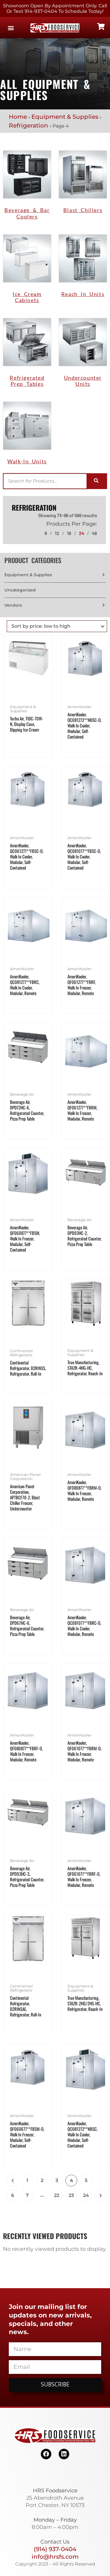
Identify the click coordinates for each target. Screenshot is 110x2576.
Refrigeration (28, 125)
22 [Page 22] (56, 2195)
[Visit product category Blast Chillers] (83, 183)
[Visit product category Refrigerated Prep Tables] (27, 354)
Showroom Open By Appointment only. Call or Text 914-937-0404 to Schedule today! (55, 8)
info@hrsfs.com (55, 2556)
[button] (11, 27)
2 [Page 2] (42, 2180)
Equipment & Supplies (64, 116)
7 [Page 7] (27, 2195)
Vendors (13, 605)
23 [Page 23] (71, 2195)
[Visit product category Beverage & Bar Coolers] (27, 186)
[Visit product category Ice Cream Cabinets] (27, 270)
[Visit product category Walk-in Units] (27, 434)
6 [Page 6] (12, 2195)
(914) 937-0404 (55, 2549)
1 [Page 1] (27, 2180)
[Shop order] (57, 626)
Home (18, 116)
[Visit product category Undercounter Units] (83, 354)
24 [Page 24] (86, 2195)
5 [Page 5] (86, 2180)
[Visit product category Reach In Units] (83, 267)
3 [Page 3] (56, 2180)
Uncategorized (20, 590)
